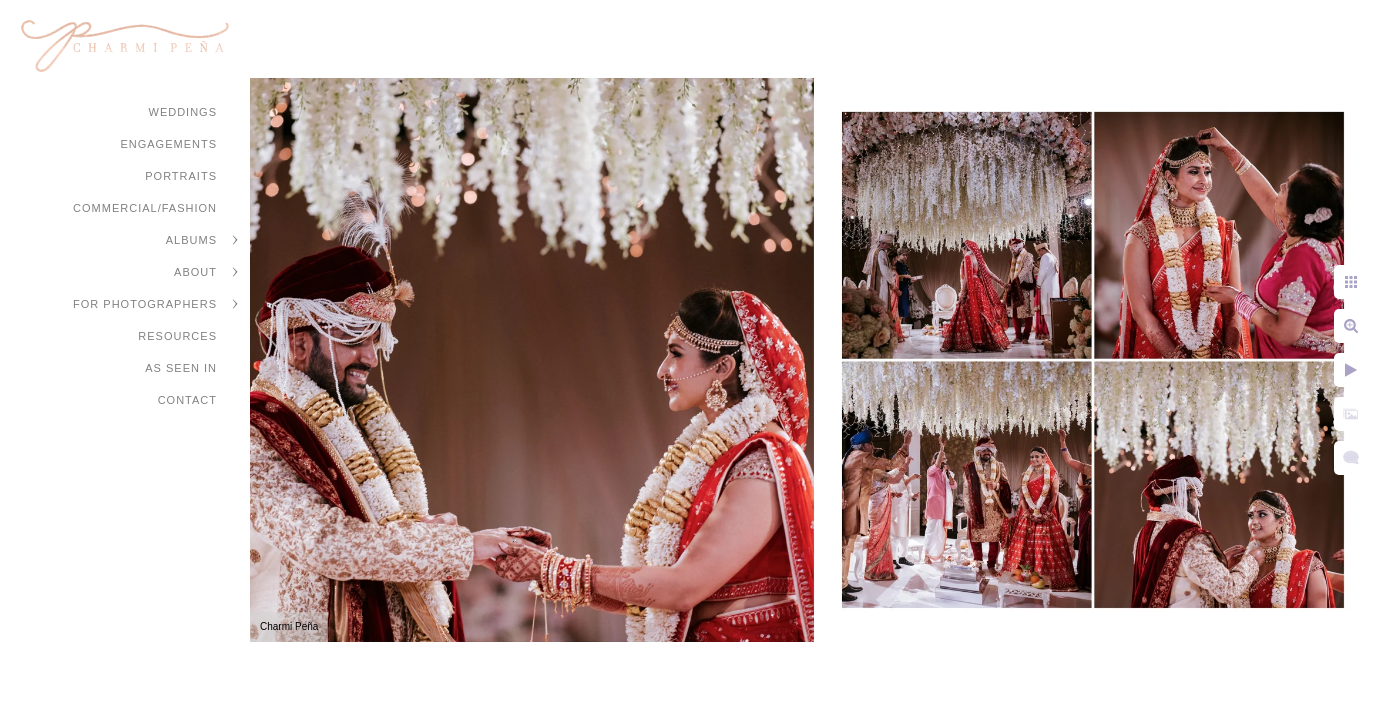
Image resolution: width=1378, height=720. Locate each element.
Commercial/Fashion (145, 208)
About (195, 272)
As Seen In (181, 368)
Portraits (181, 176)
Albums (191, 240)
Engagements (168, 144)
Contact (187, 400)
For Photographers (145, 304)
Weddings (183, 112)
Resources (177, 336)
